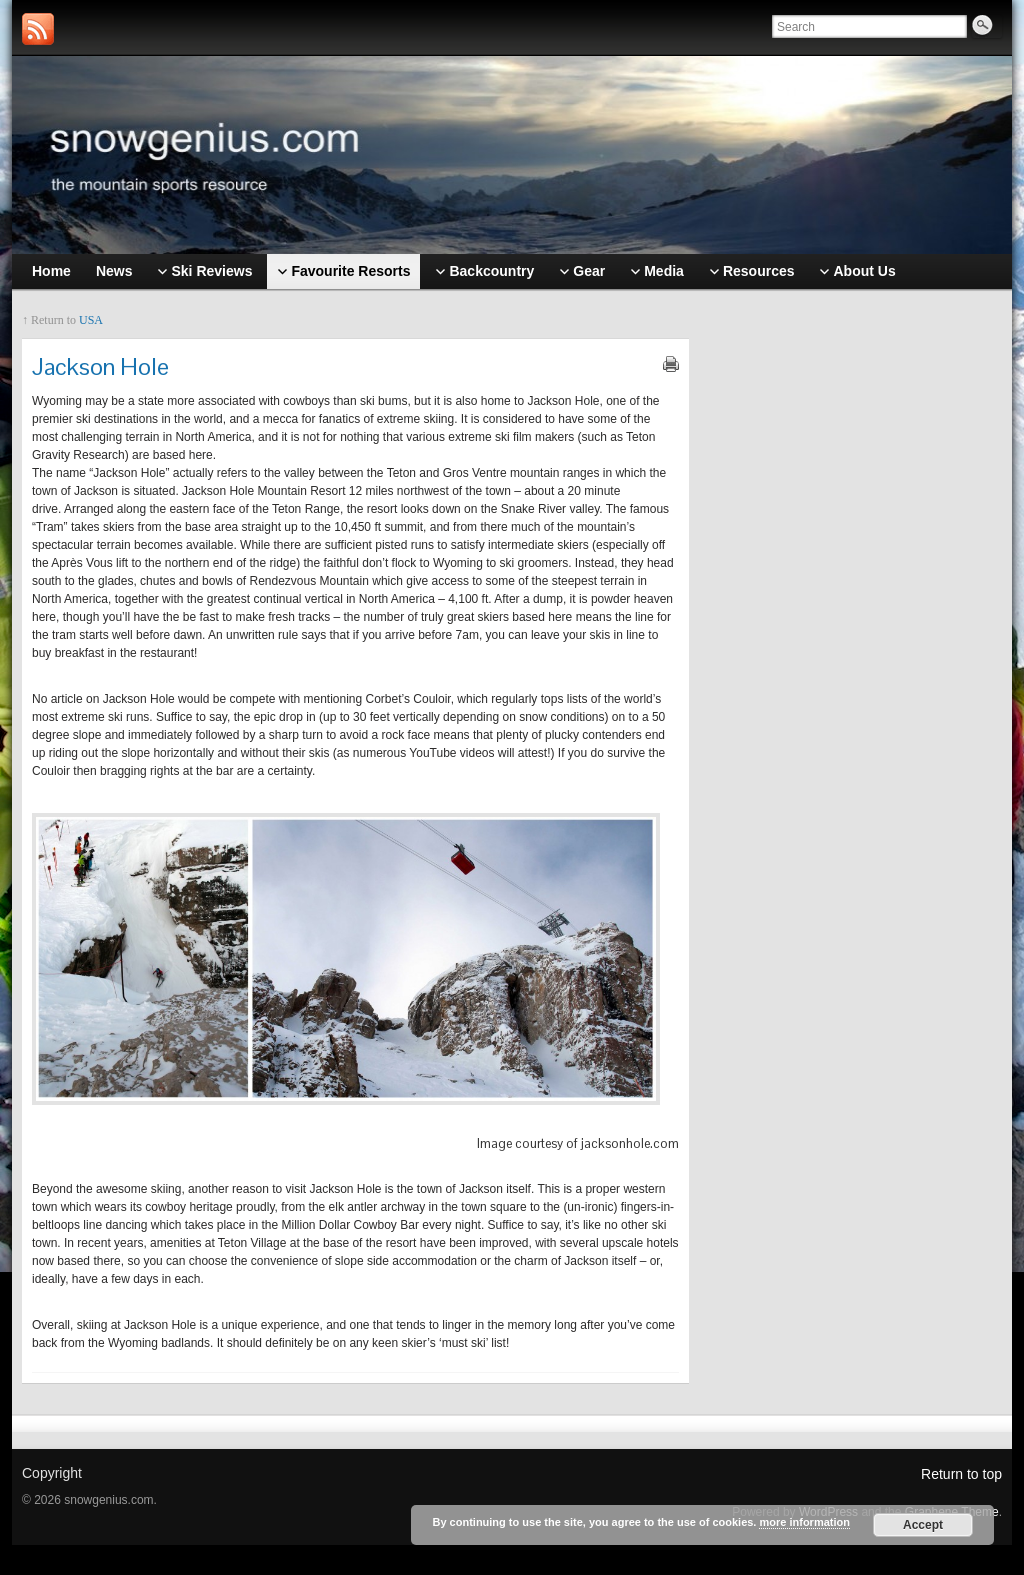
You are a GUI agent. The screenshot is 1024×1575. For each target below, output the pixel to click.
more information (804, 1522)
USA (91, 320)
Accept (923, 1525)
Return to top (961, 1474)
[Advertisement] (856, 617)
